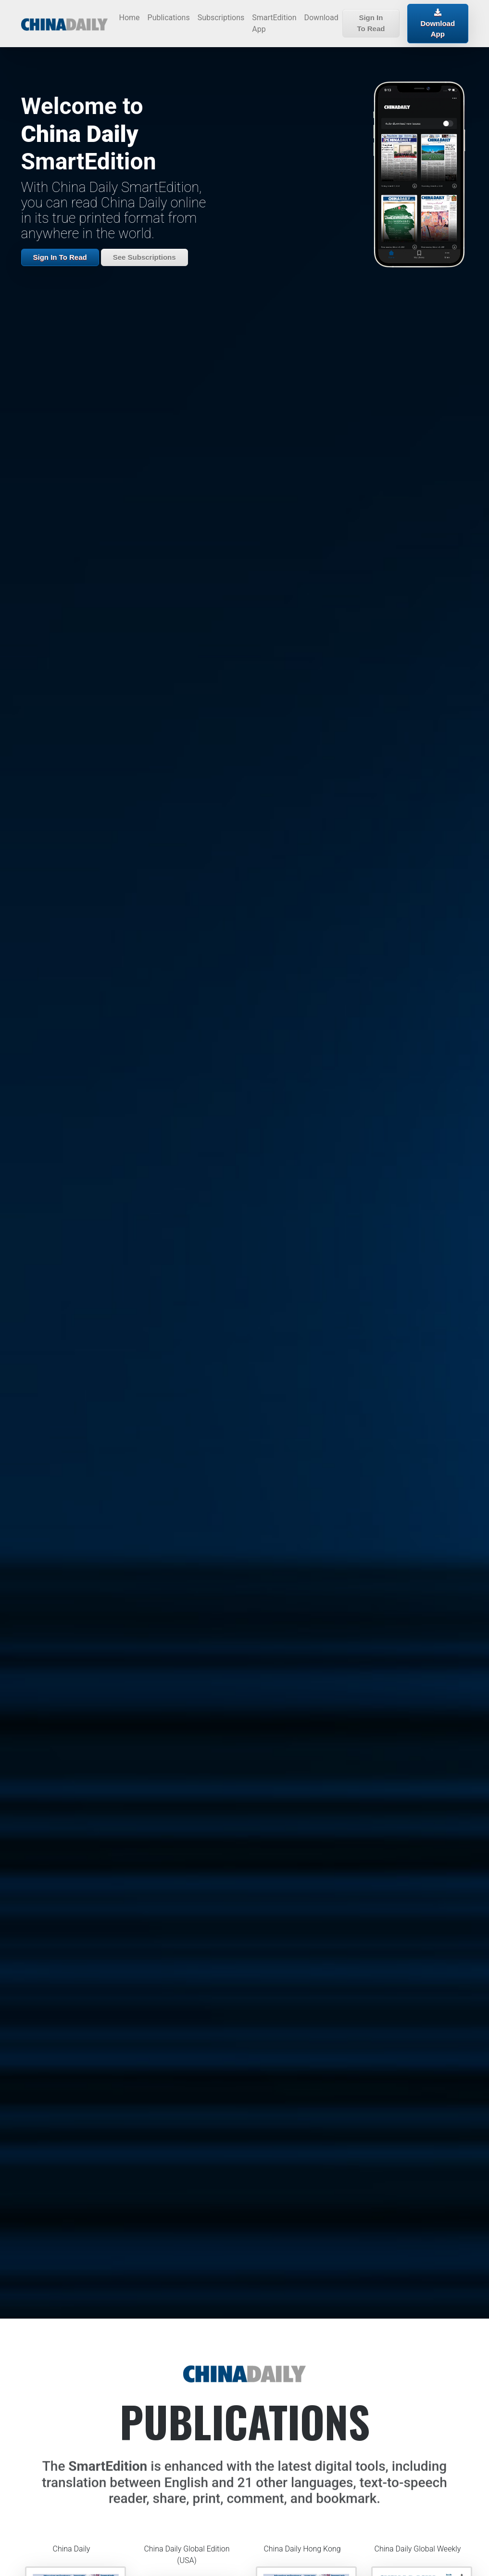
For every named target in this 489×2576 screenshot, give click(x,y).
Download (321, 17)
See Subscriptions (144, 257)
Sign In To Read (371, 23)
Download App (437, 23)
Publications (169, 17)
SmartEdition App (274, 23)
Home (129, 17)
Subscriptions (221, 17)
